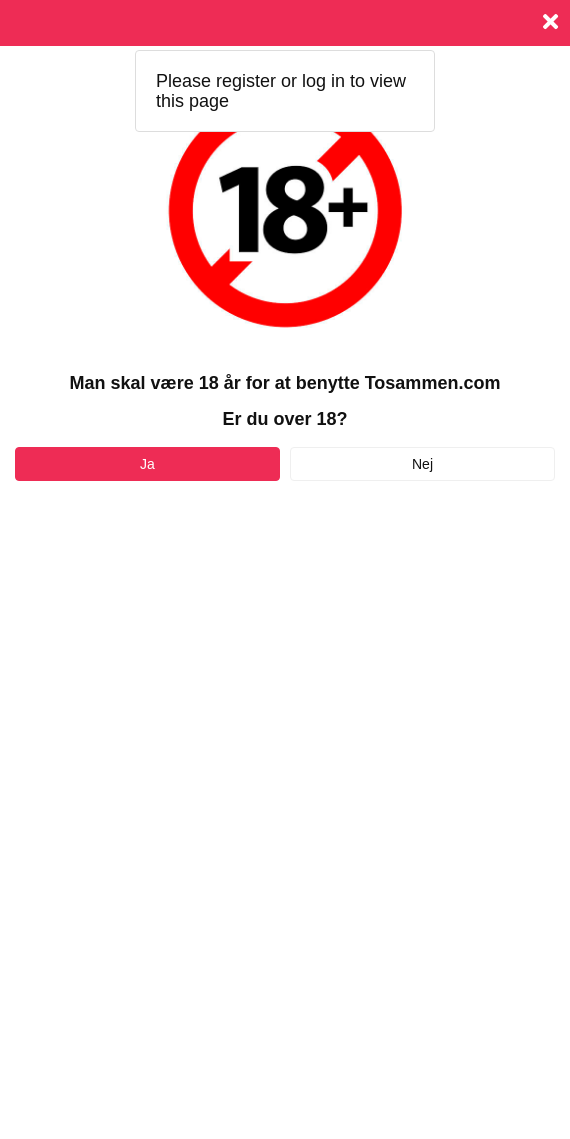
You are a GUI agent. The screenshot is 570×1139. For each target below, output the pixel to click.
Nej (422, 464)
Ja (147, 464)
